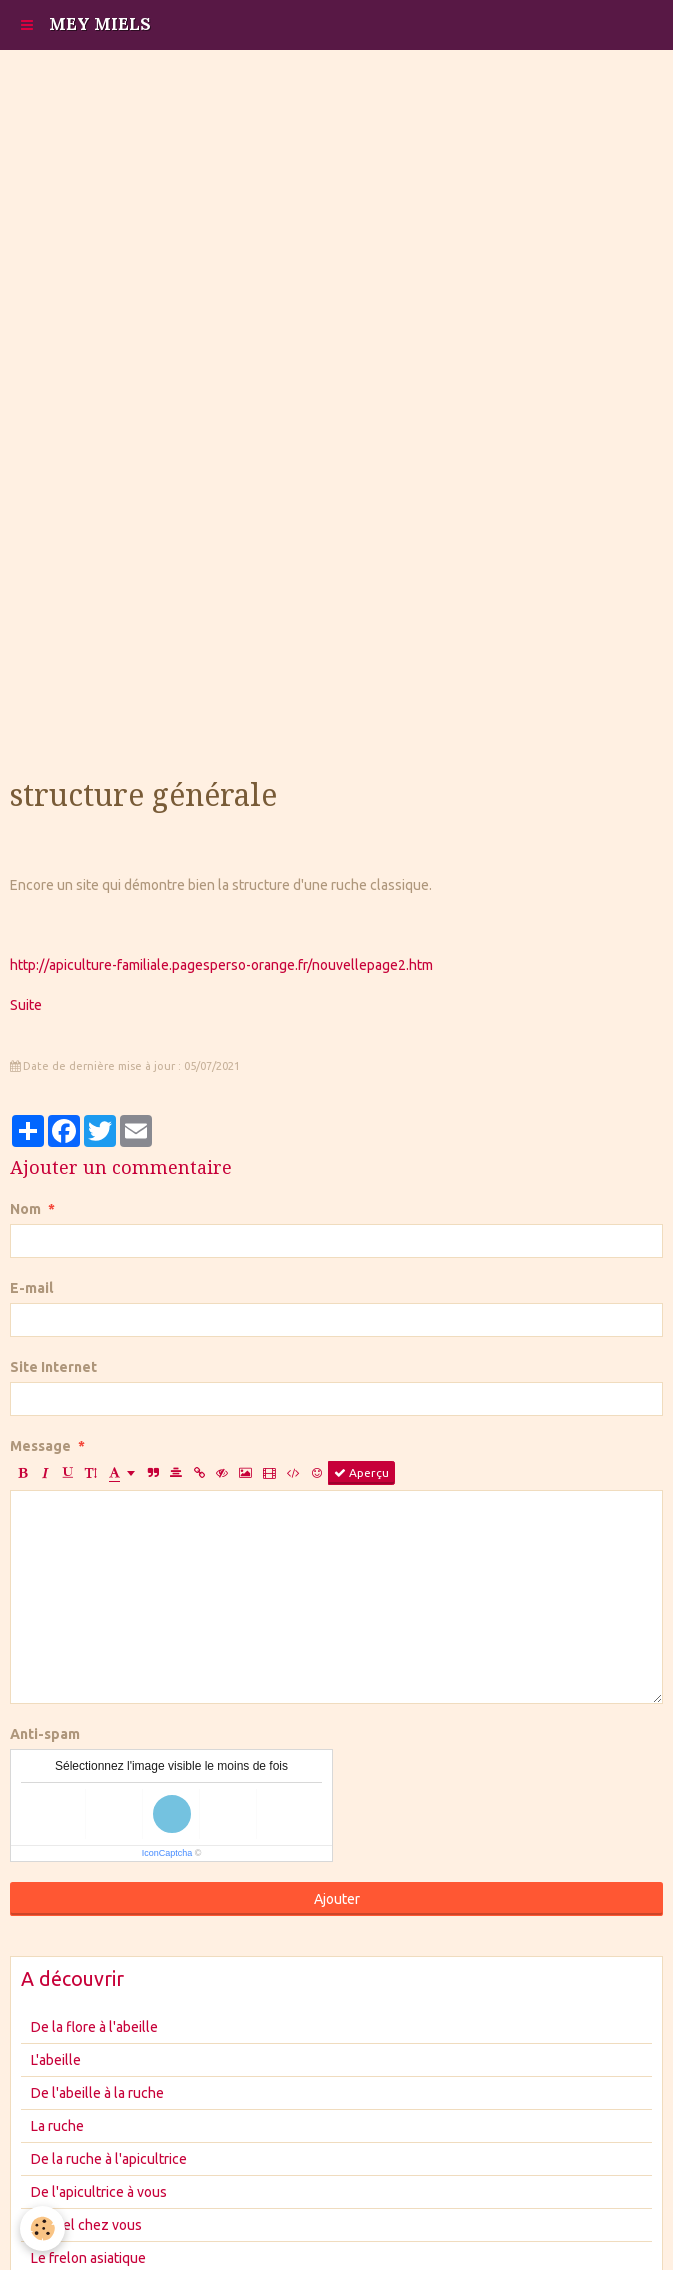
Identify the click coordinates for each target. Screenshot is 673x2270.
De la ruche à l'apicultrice (109, 2159)
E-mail (31, 1288)
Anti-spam (45, 1734)
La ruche (57, 2126)
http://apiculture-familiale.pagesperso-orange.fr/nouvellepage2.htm (221, 965)
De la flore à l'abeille (94, 2027)
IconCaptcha (167, 1853)
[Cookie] (42, 2228)
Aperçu (361, 1473)
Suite (26, 1005)
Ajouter (337, 1899)
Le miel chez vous (86, 2225)
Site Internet (53, 1367)
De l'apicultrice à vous (99, 2192)
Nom (25, 1209)
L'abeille (56, 2060)
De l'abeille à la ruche (97, 2093)
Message (40, 1446)
